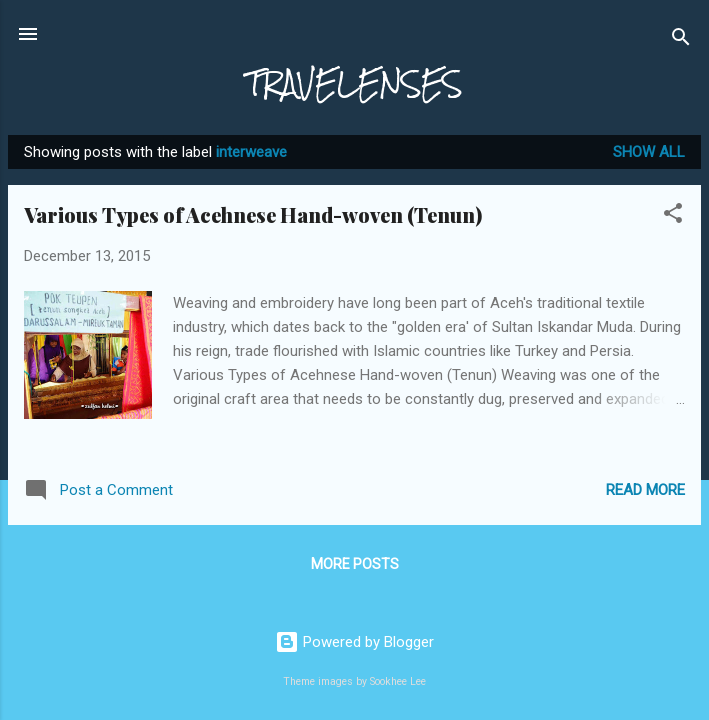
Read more (645, 490)
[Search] (681, 40)
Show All (649, 152)
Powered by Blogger (354, 642)
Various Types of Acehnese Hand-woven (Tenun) (253, 214)
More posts (355, 564)
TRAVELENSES (354, 83)
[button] (673, 216)
